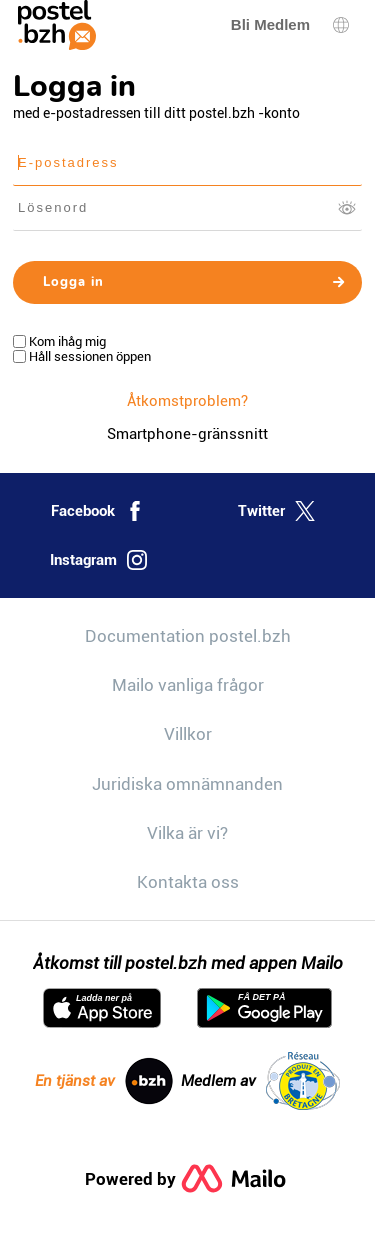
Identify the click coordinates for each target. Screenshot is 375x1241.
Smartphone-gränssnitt (187, 434)
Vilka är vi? (187, 833)
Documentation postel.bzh (188, 636)
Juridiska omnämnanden (187, 784)
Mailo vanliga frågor (188, 685)
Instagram (98, 560)
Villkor (188, 734)
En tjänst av (104, 1081)
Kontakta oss (188, 882)
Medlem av (260, 1081)
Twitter (276, 511)
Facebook (98, 511)
